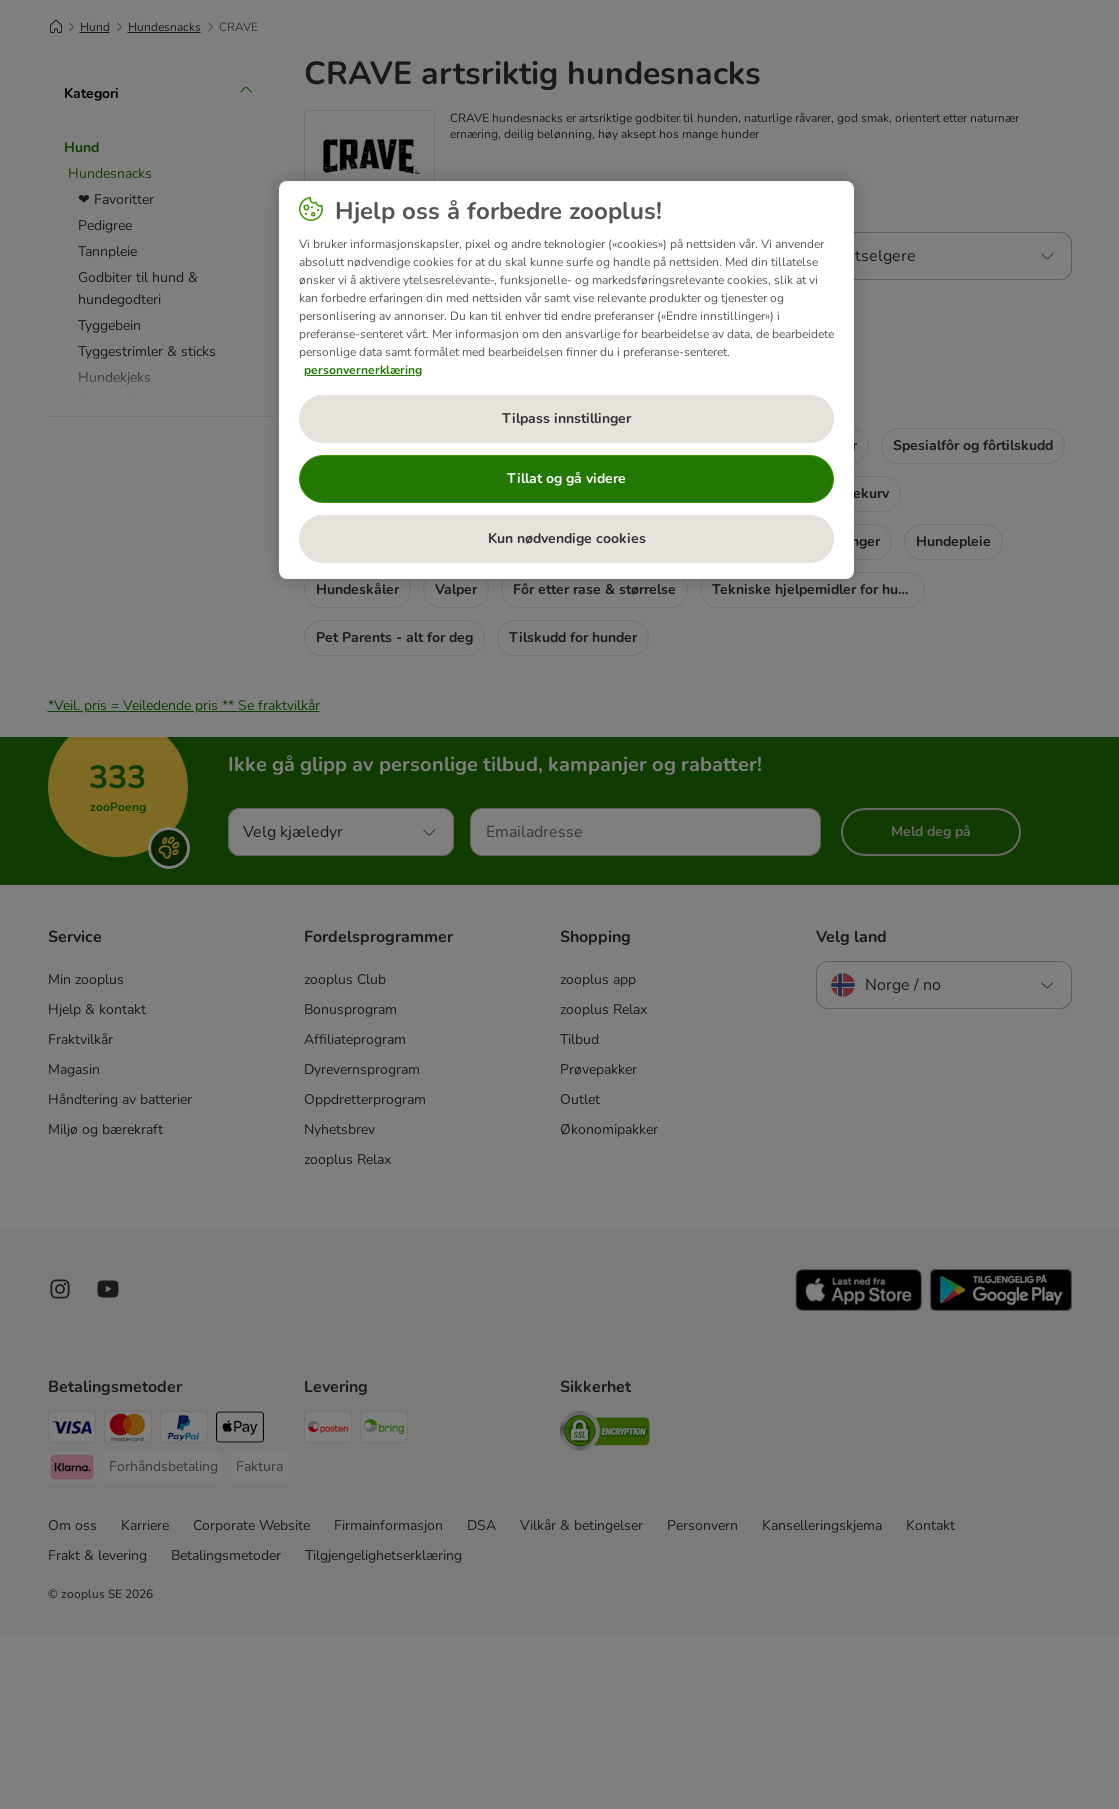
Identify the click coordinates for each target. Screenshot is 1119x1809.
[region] (566, 380)
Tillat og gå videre (566, 478)
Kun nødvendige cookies (567, 538)
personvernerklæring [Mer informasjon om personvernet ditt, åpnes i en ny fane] (363, 370)
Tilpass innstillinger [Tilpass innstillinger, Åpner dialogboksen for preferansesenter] (566, 418)
